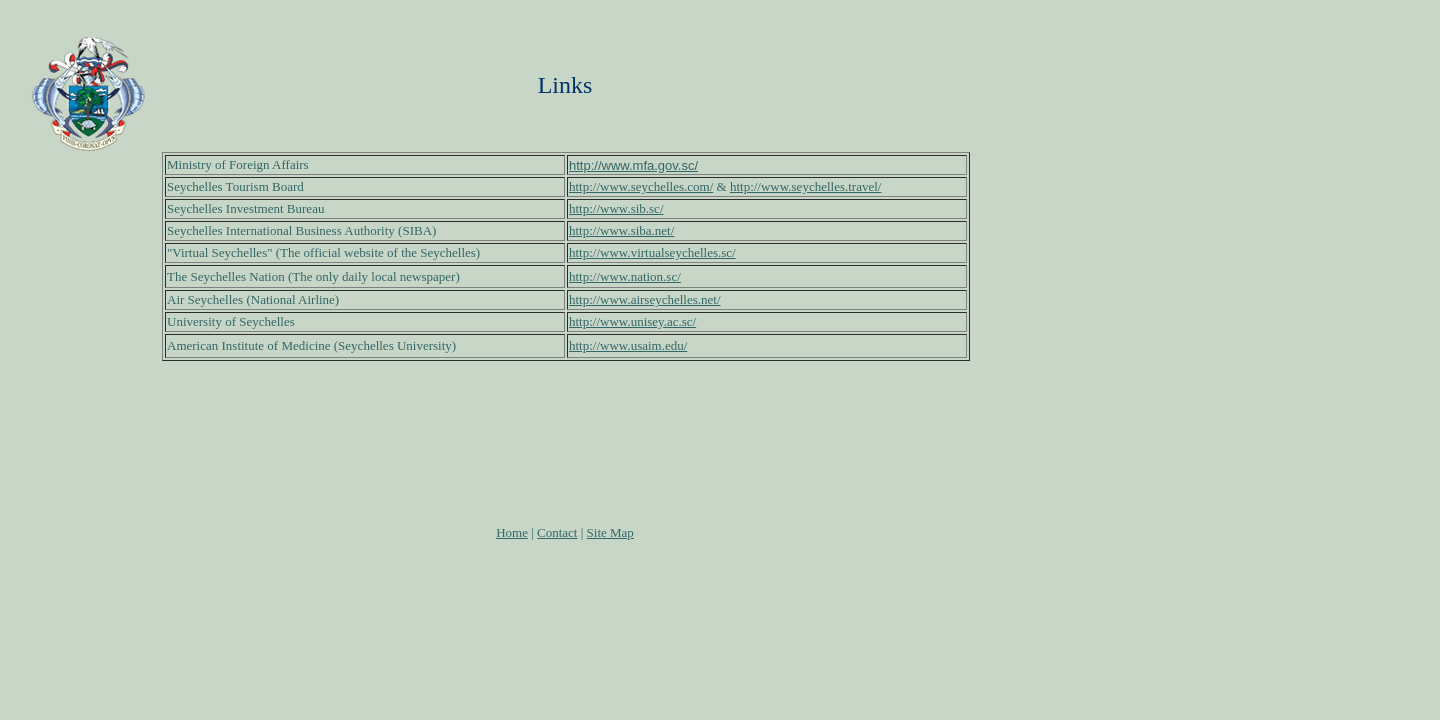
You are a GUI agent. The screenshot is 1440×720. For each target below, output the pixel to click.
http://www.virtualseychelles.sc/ (652, 252)
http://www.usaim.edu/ (628, 345)
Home (512, 532)
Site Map (610, 532)
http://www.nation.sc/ (625, 276)
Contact (557, 532)
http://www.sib (607, 208)
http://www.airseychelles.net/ (645, 299)
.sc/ (655, 208)
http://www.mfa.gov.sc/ (633, 165)
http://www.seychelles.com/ (641, 186)
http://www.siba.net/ (621, 230)
